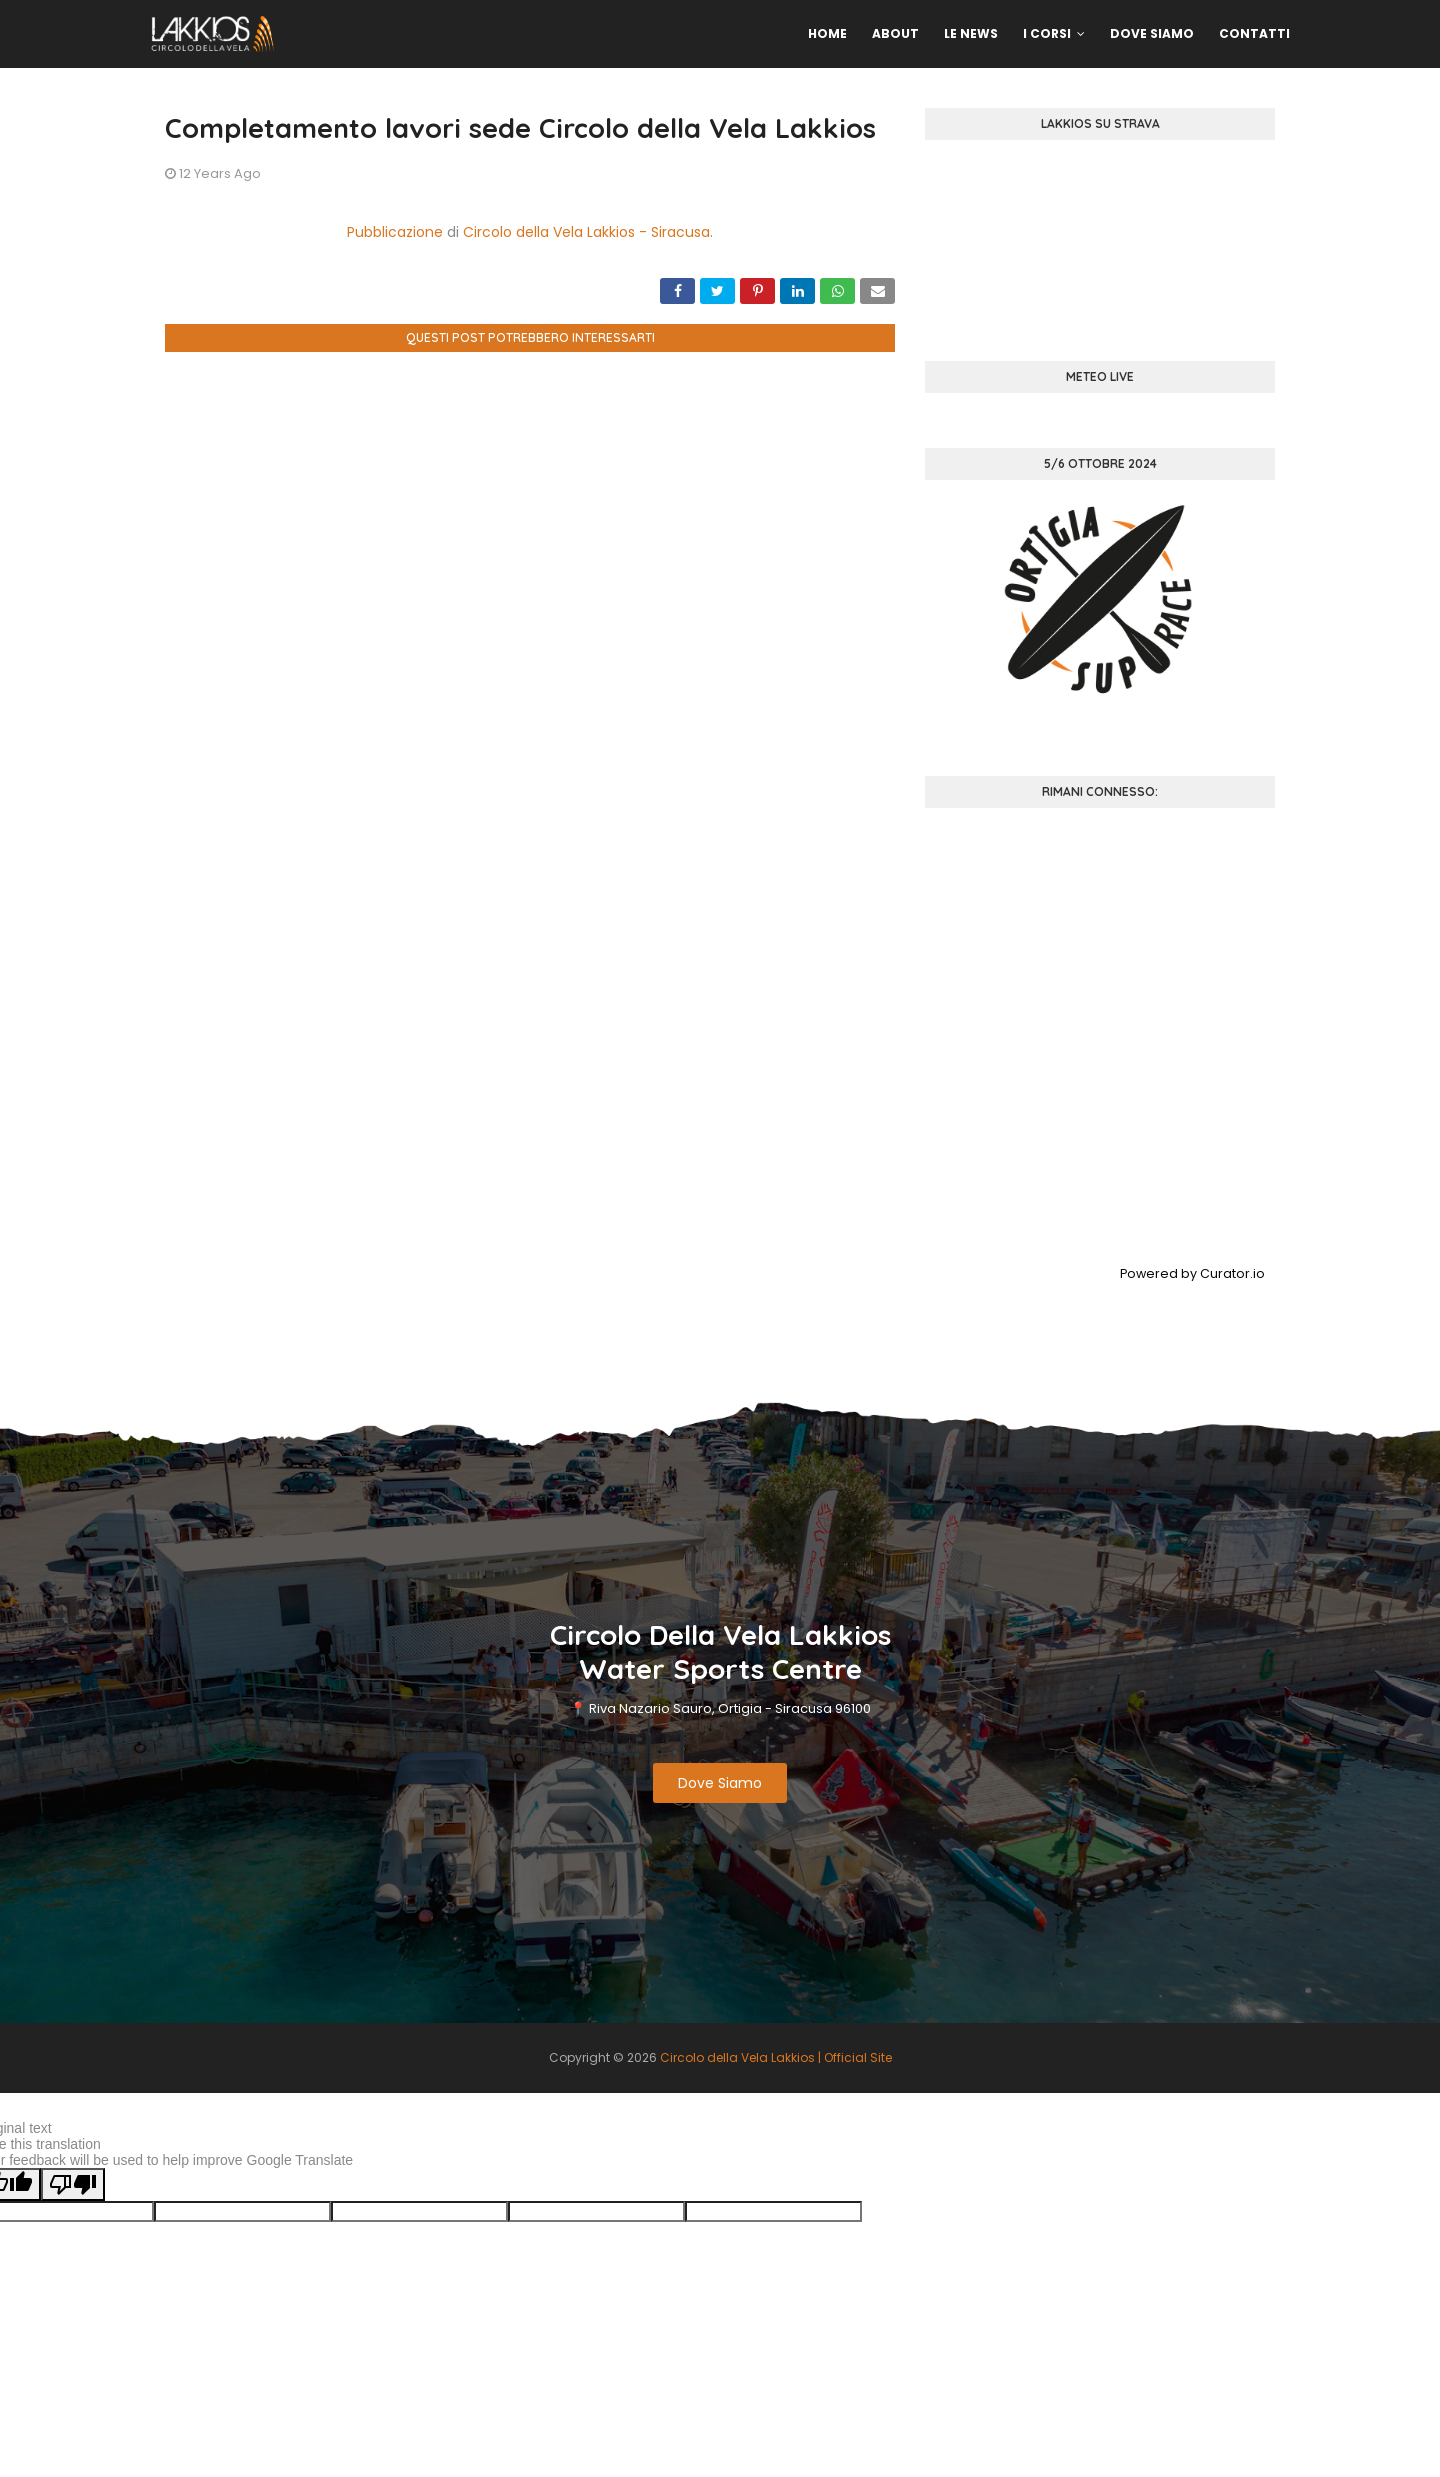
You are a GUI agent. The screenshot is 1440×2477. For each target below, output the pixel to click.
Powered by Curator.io (1192, 1273)
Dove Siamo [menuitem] (1152, 33)
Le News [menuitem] (971, 33)
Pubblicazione (395, 232)
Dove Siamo (720, 1783)
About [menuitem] (895, 33)
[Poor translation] (73, 2184)
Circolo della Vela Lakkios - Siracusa (586, 232)
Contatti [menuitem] (1254, 33)
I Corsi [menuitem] (1047, 33)
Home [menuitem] (827, 33)
